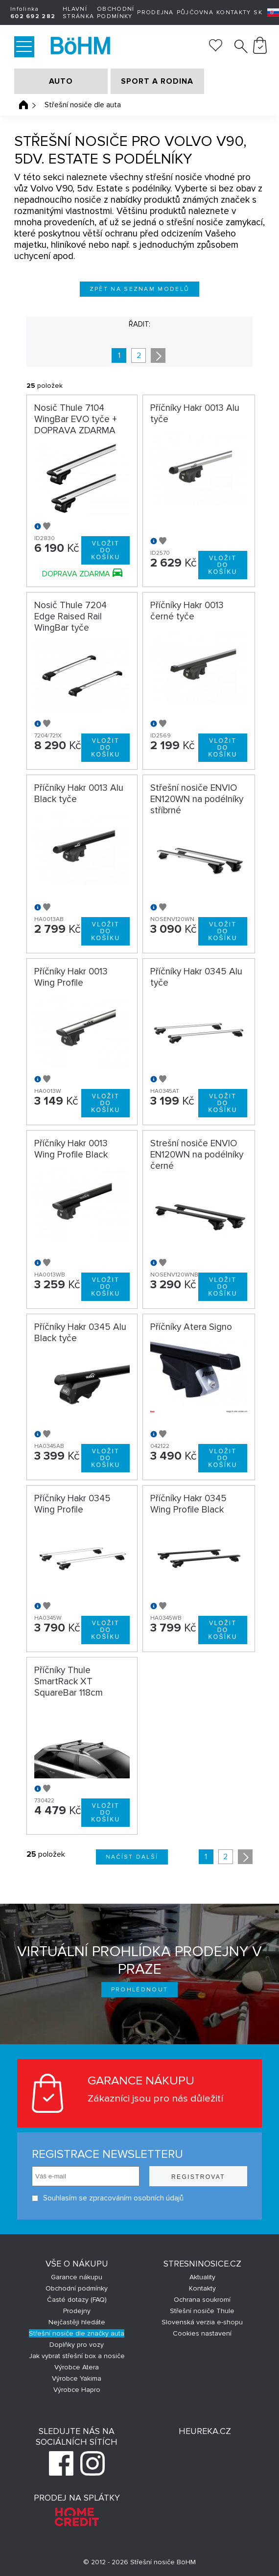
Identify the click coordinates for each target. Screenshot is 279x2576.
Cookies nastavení (202, 2333)
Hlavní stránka (78, 12)
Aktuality (202, 2277)
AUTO (61, 81)
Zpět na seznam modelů (140, 289)
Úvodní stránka (23, 104)
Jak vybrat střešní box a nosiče (77, 2356)
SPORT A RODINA (157, 81)
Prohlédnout (139, 1989)
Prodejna (155, 12)
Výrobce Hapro (76, 2390)
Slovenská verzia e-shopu (202, 2322)
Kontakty (233, 12)
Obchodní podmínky (115, 12)
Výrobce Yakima (76, 2378)
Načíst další (132, 1857)
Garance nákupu (76, 2277)
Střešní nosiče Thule (202, 2311)
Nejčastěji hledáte (76, 2322)
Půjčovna (195, 12)
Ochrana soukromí (202, 2299)
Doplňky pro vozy (76, 2344)
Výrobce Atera (76, 2367)
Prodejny (77, 2311)
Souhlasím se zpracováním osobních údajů (108, 2198)
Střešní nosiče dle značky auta (76, 2333)
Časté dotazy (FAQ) (77, 2299)
